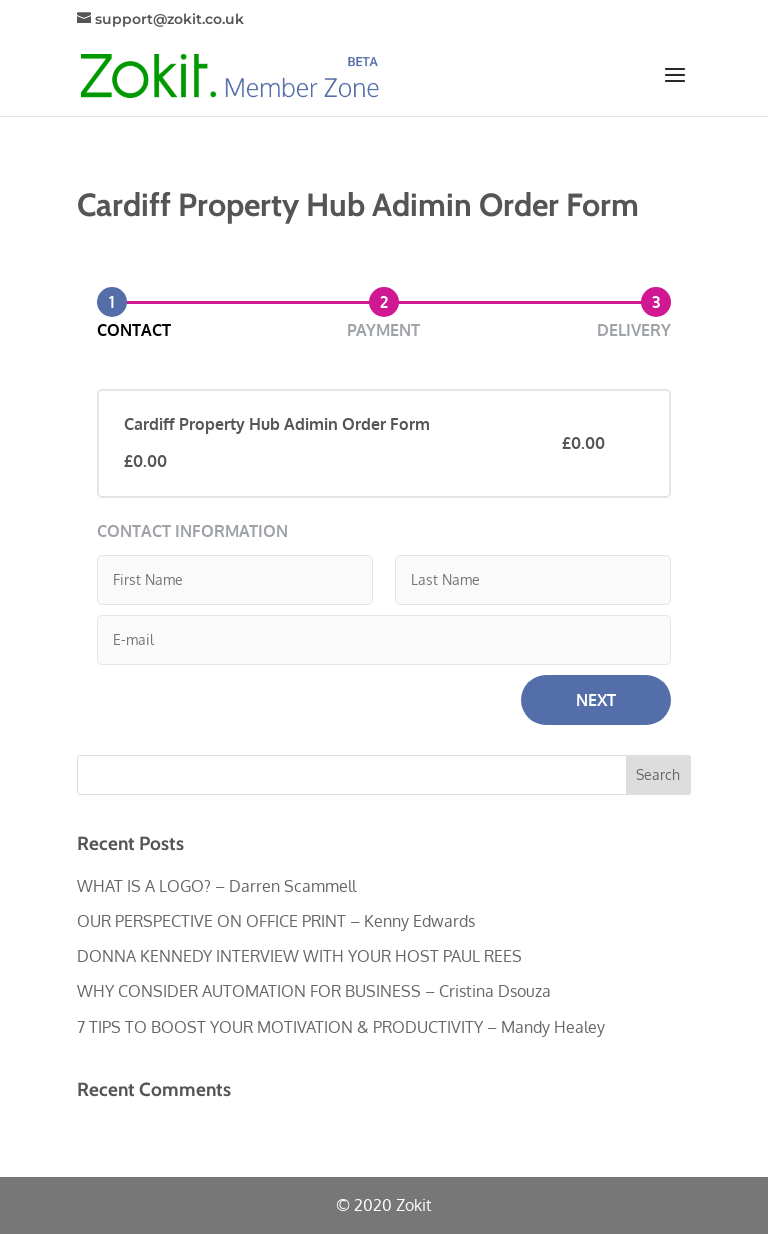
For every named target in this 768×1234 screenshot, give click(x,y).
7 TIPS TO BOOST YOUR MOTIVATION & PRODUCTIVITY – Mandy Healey (341, 1027)
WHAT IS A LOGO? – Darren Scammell (216, 886)
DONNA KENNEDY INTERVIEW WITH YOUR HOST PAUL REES (299, 956)
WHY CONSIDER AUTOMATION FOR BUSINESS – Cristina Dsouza (314, 991)
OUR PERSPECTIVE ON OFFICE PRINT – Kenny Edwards (276, 921)
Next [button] (596, 700)
